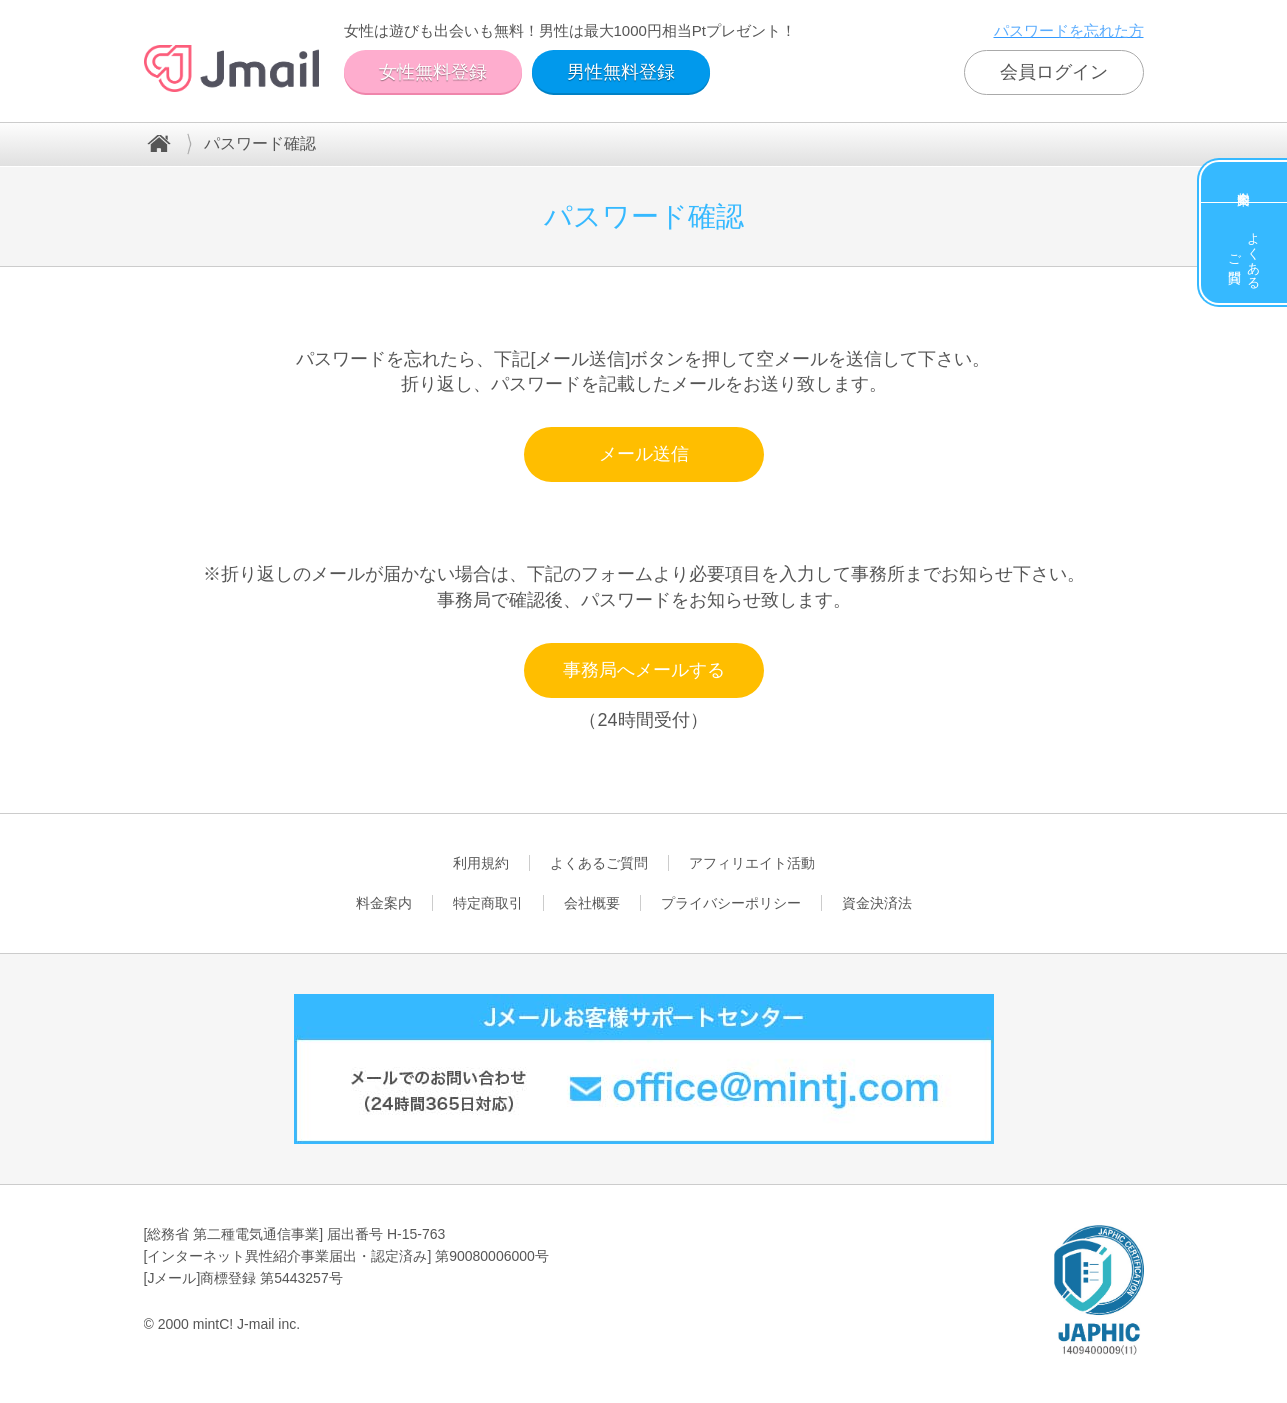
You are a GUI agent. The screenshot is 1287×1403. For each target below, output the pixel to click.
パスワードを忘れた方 (1069, 30)
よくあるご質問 (1244, 253)
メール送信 (644, 454)
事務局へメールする (644, 670)
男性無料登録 (621, 72)
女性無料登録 (433, 72)
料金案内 (1244, 182)
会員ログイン (1054, 72)
